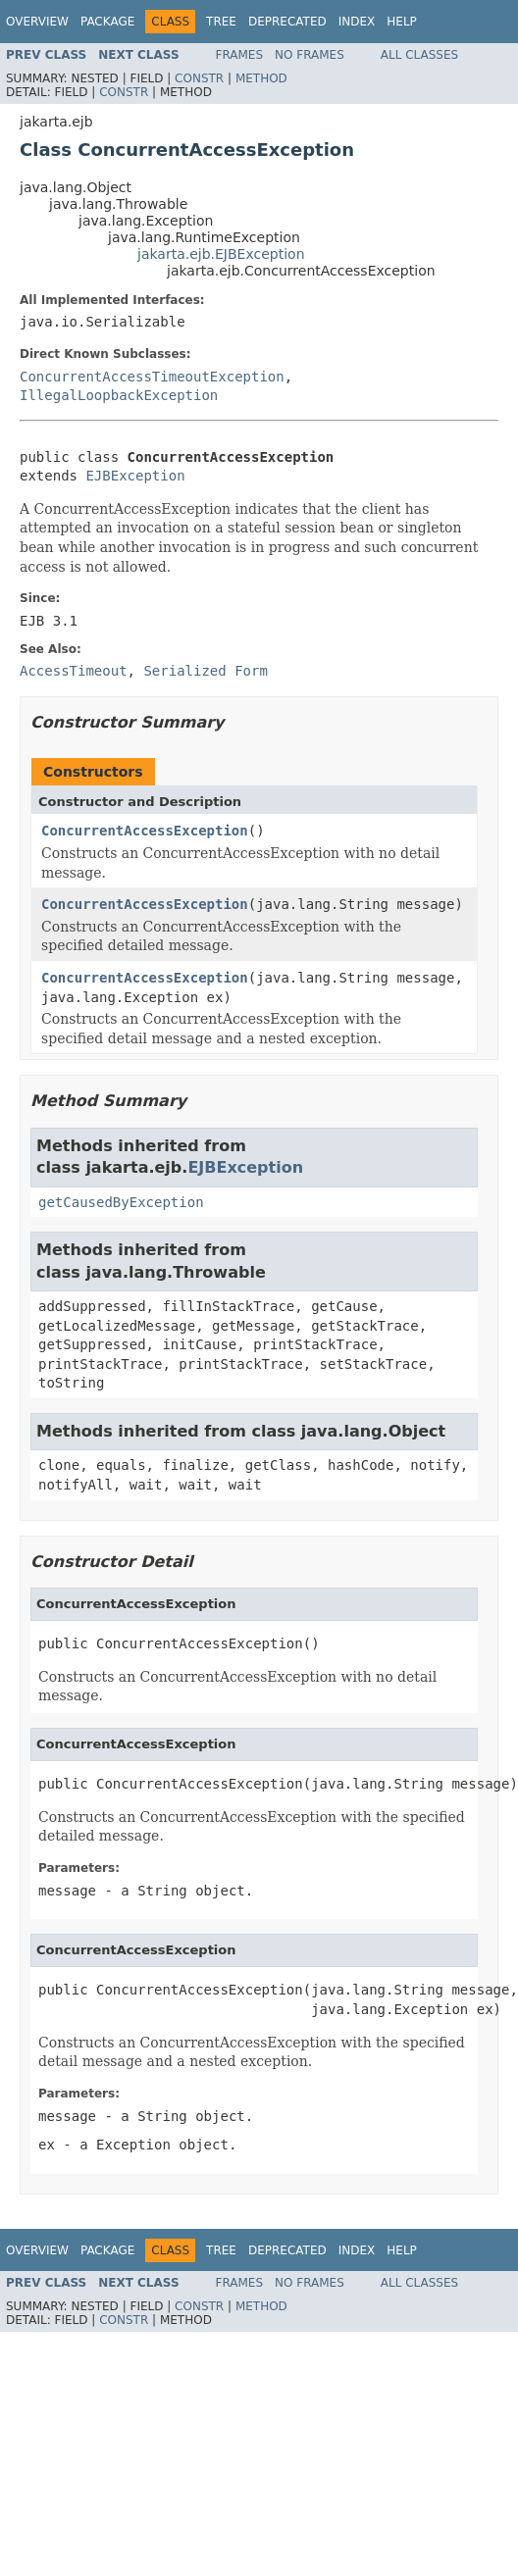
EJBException (134, 475)
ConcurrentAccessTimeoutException (152, 376)
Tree (221, 21)
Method (261, 78)
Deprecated (287, 21)
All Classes (419, 55)
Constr (199, 78)
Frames (240, 55)
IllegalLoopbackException (119, 395)
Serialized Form (205, 671)
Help (402, 21)
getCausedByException (121, 1202)
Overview (37, 21)
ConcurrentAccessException (144, 830)
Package (107, 21)
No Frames (309, 55)
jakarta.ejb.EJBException (221, 254)
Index (357, 21)
